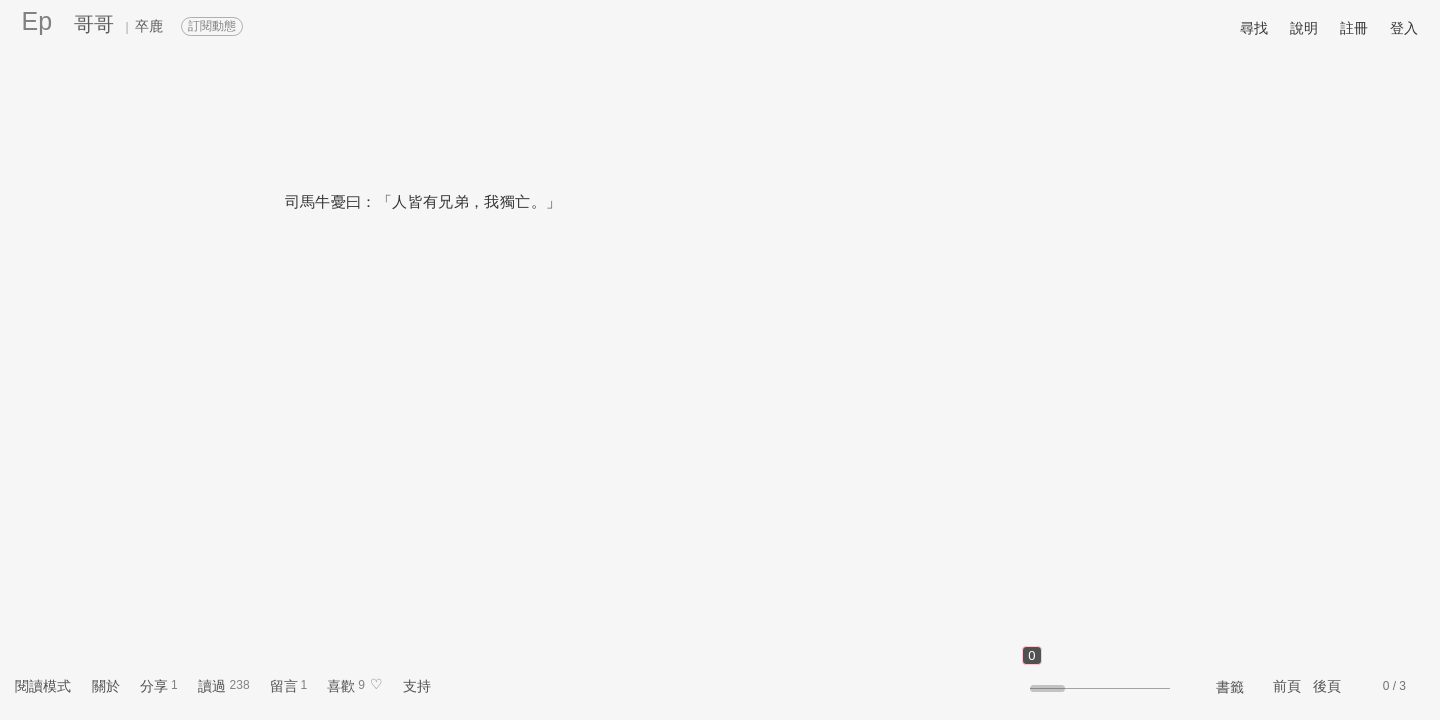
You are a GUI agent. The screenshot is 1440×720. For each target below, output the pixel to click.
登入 (1404, 28)
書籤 (1230, 687)
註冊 (1354, 28)
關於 (106, 686)
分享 (154, 686)
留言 (284, 686)
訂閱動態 (212, 26)
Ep (37, 21)
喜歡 (341, 686)
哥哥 (94, 24)
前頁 (1287, 686)
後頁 (1327, 686)
